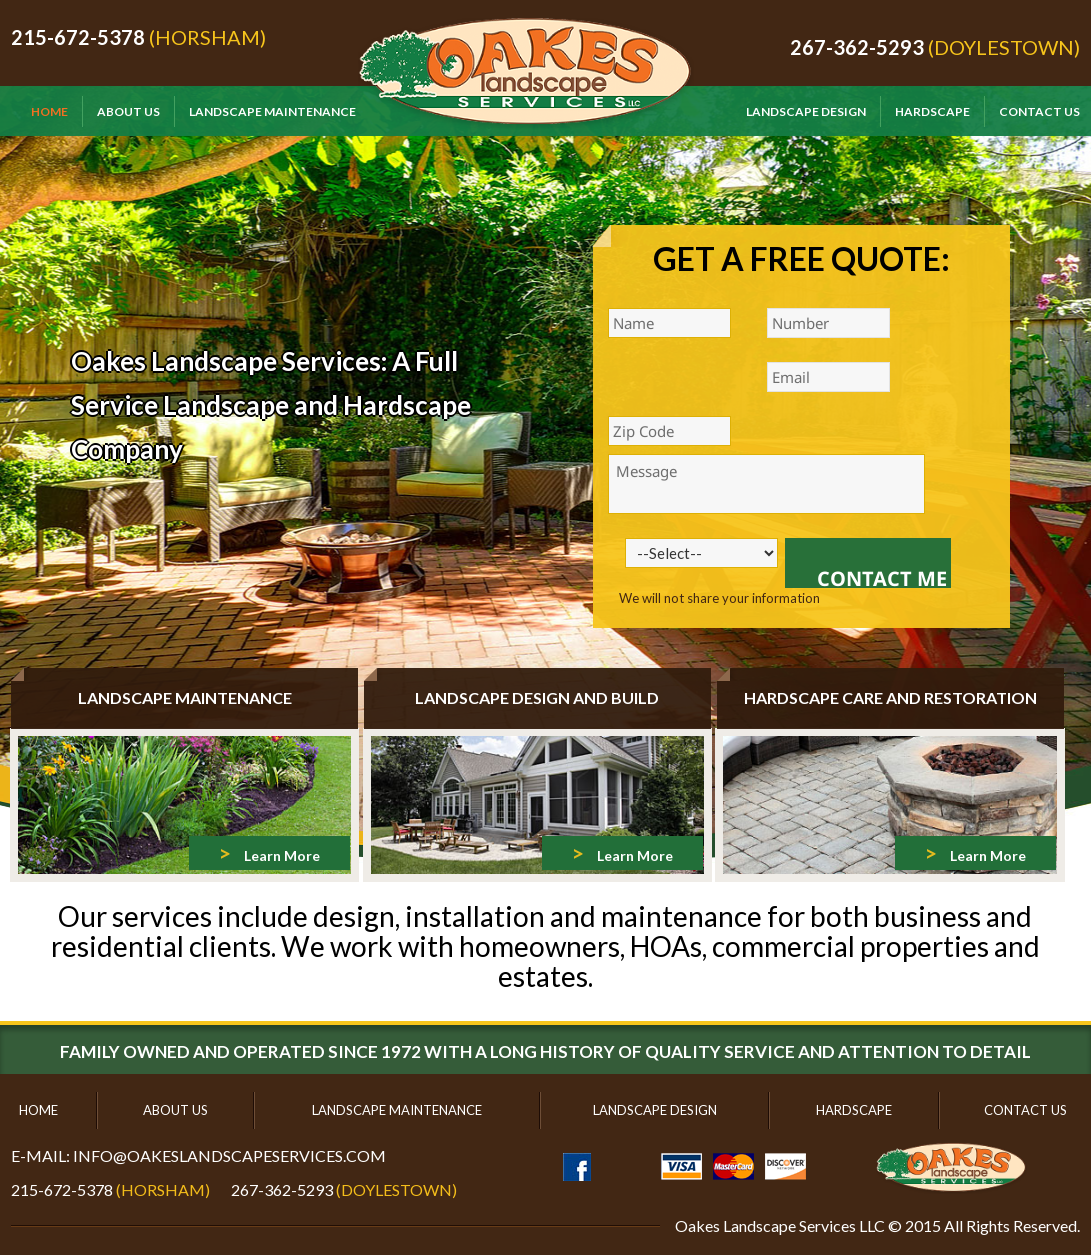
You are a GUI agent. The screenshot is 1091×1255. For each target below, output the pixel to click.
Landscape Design (806, 111)
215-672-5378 (78, 37)
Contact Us (1039, 111)
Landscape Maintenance (272, 111)
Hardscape (932, 111)
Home (49, 111)
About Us (128, 111)
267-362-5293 (857, 47)
